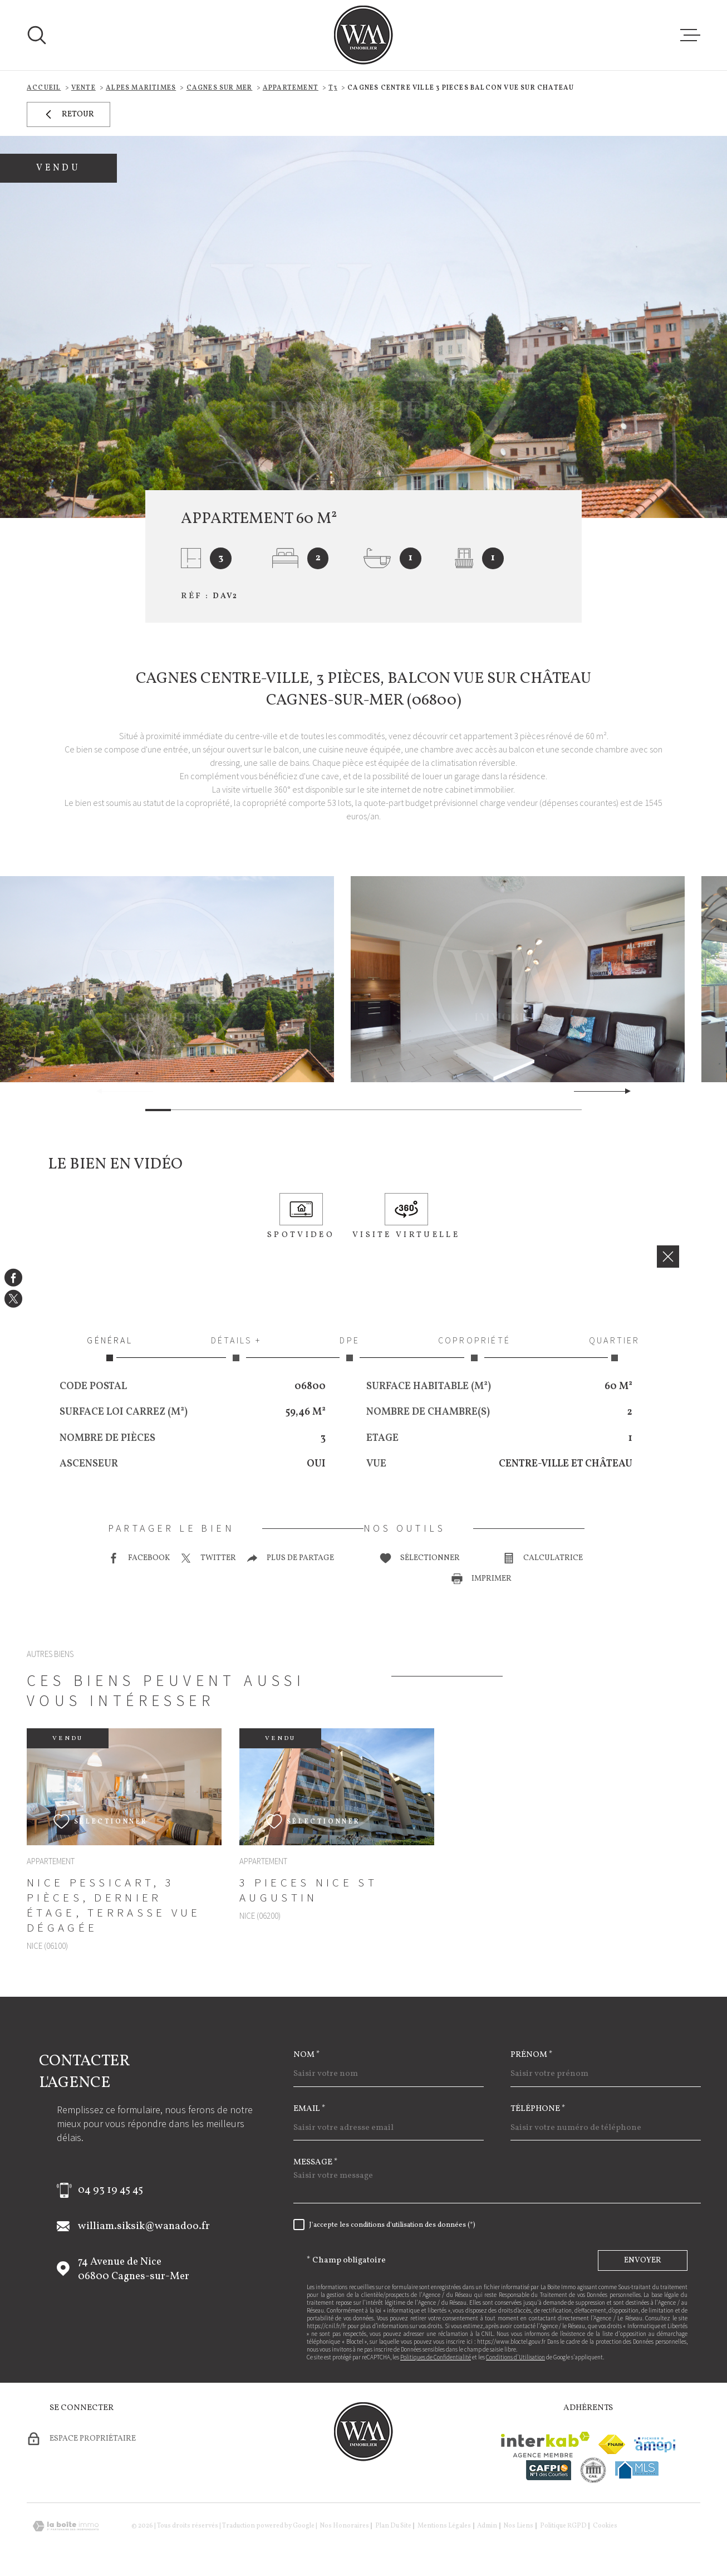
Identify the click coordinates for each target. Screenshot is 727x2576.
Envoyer (642, 2260)
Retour (68, 114)
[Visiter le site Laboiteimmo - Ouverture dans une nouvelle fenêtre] (66, 2526)
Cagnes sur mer (219, 88)
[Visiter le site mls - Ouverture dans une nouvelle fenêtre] (637, 2470)
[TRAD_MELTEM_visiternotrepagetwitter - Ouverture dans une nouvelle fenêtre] (13, 1299)
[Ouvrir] (37, 35)
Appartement (290, 88)
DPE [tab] (350, 1348)
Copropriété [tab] (474, 1348)
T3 (332, 88)
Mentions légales (444, 2525)
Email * (309, 2109)
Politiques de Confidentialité (435, 2357)
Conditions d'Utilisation (515, 2357)
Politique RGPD (563, 2525)
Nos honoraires (344, 2525)
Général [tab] (109, 1348)
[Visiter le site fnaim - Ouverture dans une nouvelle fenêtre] (611, 2444)
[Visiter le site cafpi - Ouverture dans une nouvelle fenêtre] (548, 2470)
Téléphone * (538, 2109)
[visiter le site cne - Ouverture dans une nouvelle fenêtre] (593, 2470)
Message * (315, 2162)
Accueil (44, 88)
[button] (623, 1091)
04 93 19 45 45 (110, 2190)
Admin (487, 2525)
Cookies (605, 2526)
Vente (83, 88)
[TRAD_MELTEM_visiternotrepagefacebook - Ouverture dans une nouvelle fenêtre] (13, 1277)
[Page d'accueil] (363, 35)
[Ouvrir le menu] (690, 35)
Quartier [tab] (614, 1348)
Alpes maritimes (141, 88)
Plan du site (393, 2525)
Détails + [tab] (236, 1348)
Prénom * (531, 2055)
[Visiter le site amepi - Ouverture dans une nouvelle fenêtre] (654, 2444)
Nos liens (518, 2525)
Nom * (306, 2055)
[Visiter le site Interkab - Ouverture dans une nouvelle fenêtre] (545, 2444)
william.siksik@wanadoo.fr (144, 2226)
